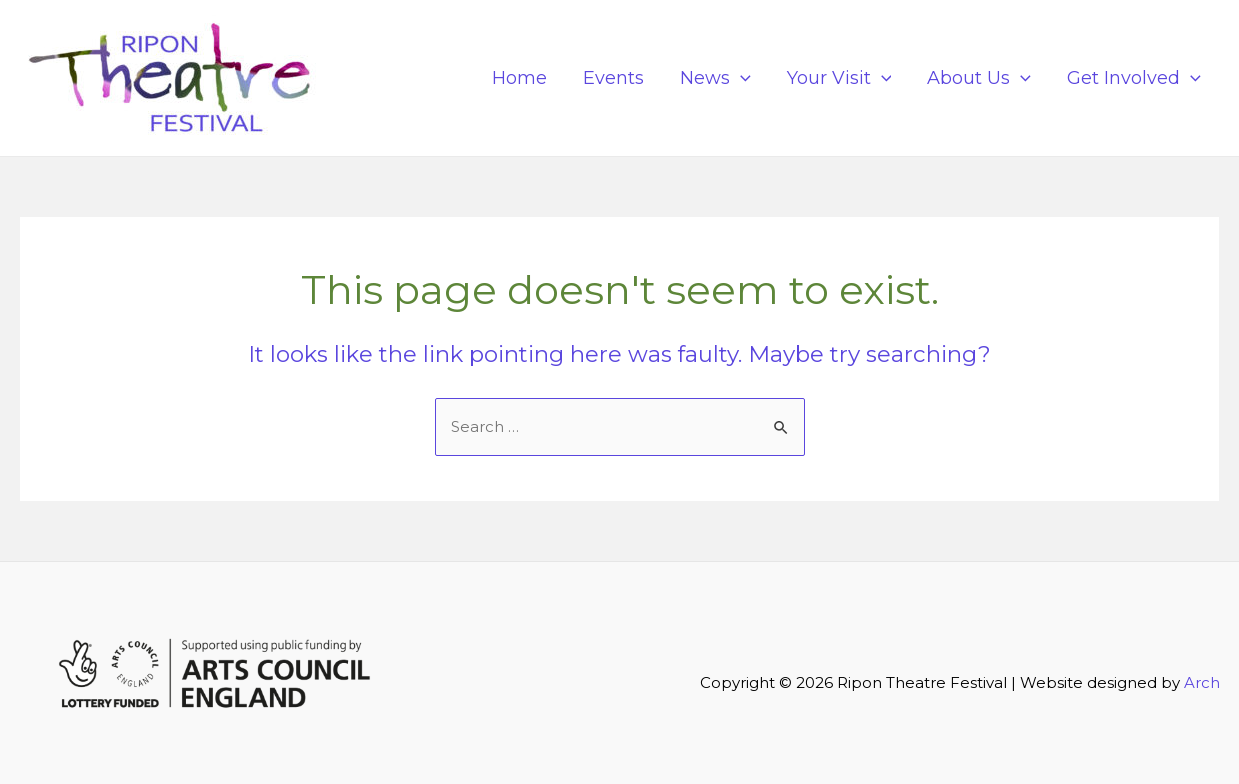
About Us (979, 78)
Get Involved (1134, 78)
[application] (740, 78)
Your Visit (839, 78)
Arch (1202, 682)
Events (613, 78)
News (715, 78)
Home (519, 78)
